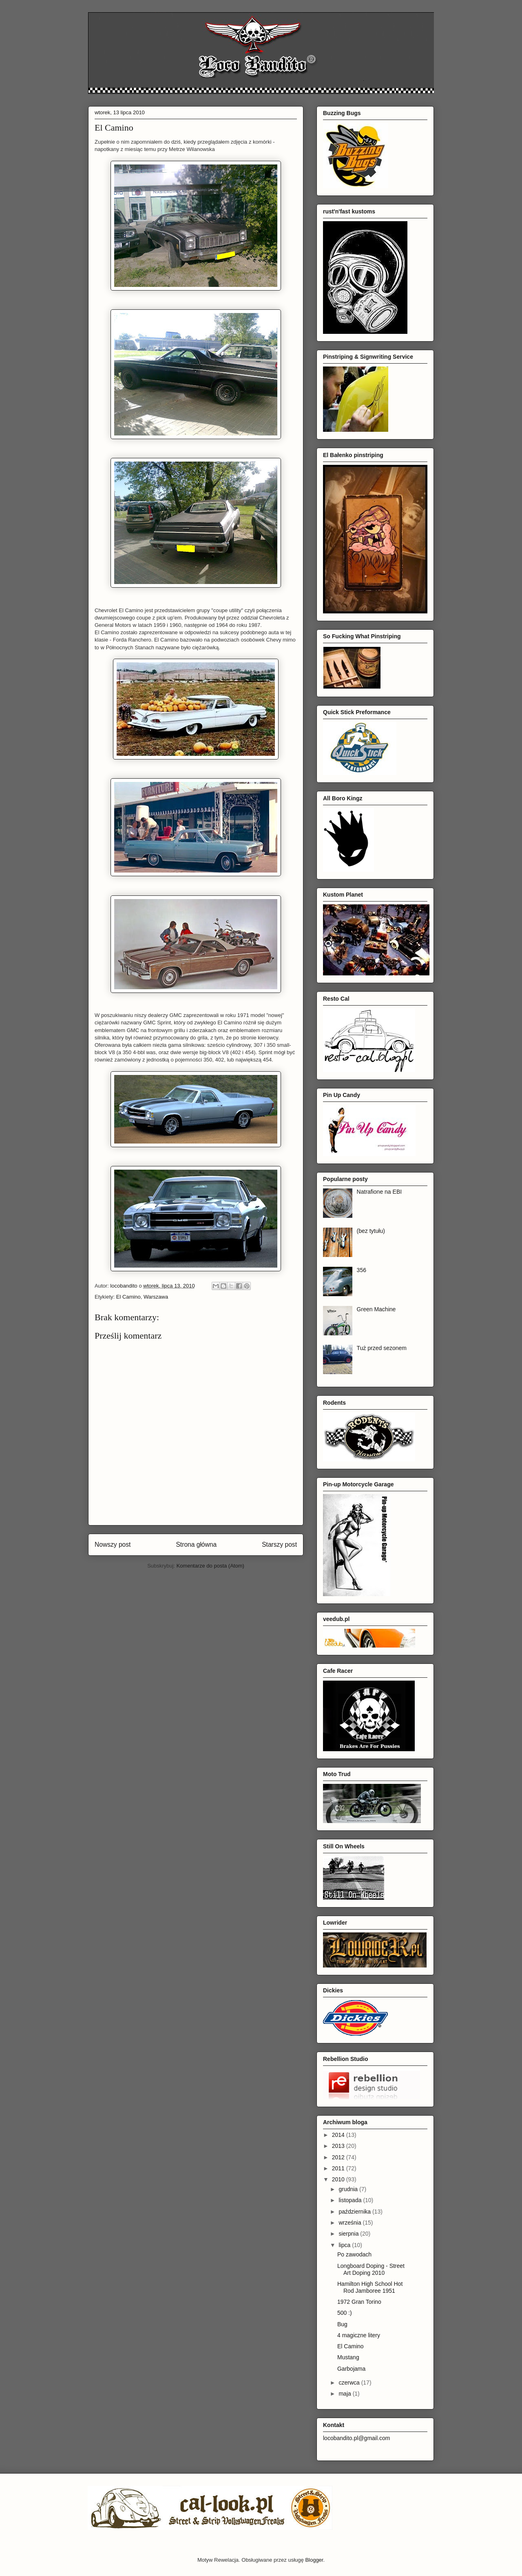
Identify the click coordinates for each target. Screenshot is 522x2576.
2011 (339, 2168)
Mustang (348, 2357)
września (350, 2222)
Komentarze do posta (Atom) (210, 1566)
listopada (350, 2200)
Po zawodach (354, 2254)
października (355, 2211)
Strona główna (196, 1544)
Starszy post (279, 1544)
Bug (342, 2324)
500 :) (344, 2313)
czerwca (349, 2382)
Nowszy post (112, 1544)
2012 (339, 2157)
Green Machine (376, 1309)
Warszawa (156, 1297)
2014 (339, 2135)
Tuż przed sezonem (382, 1348)
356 (361, 1270)
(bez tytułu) (371, 1231)
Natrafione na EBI (379, 1191)
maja (345, 2393)
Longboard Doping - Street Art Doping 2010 (371, 2269)
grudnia (348, 2189)
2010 (339, 2179)
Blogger (314, 2560)
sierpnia (349, 2233)
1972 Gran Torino (359, 2301)
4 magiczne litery (358, 2335)
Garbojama (351, 2368)
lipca (345, 2245)
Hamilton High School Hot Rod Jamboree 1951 (370, 2287)
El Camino (128, 1297)
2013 (339, 2146)
